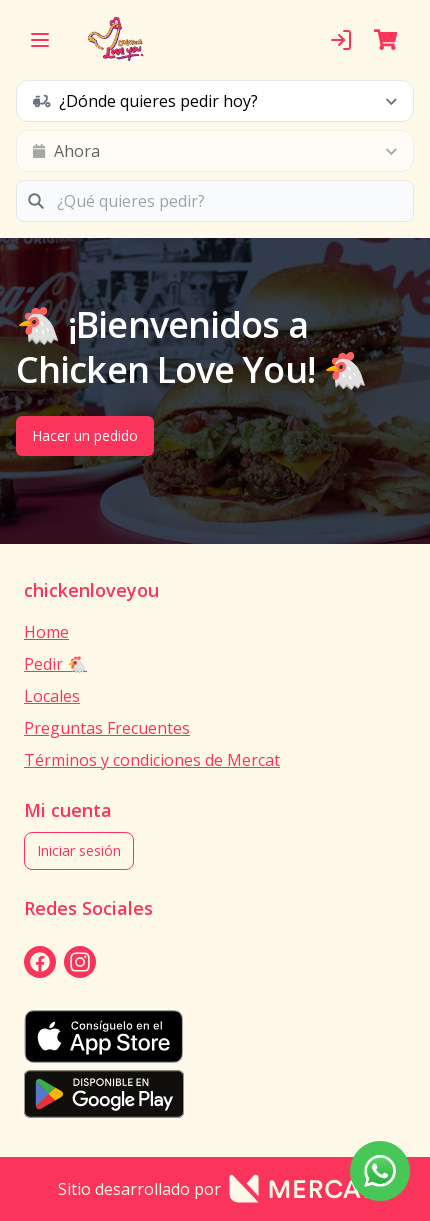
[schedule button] (215, 101)
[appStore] (215, 1036)
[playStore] (215, 1094)
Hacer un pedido (85, 435)
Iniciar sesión (79, 850)
